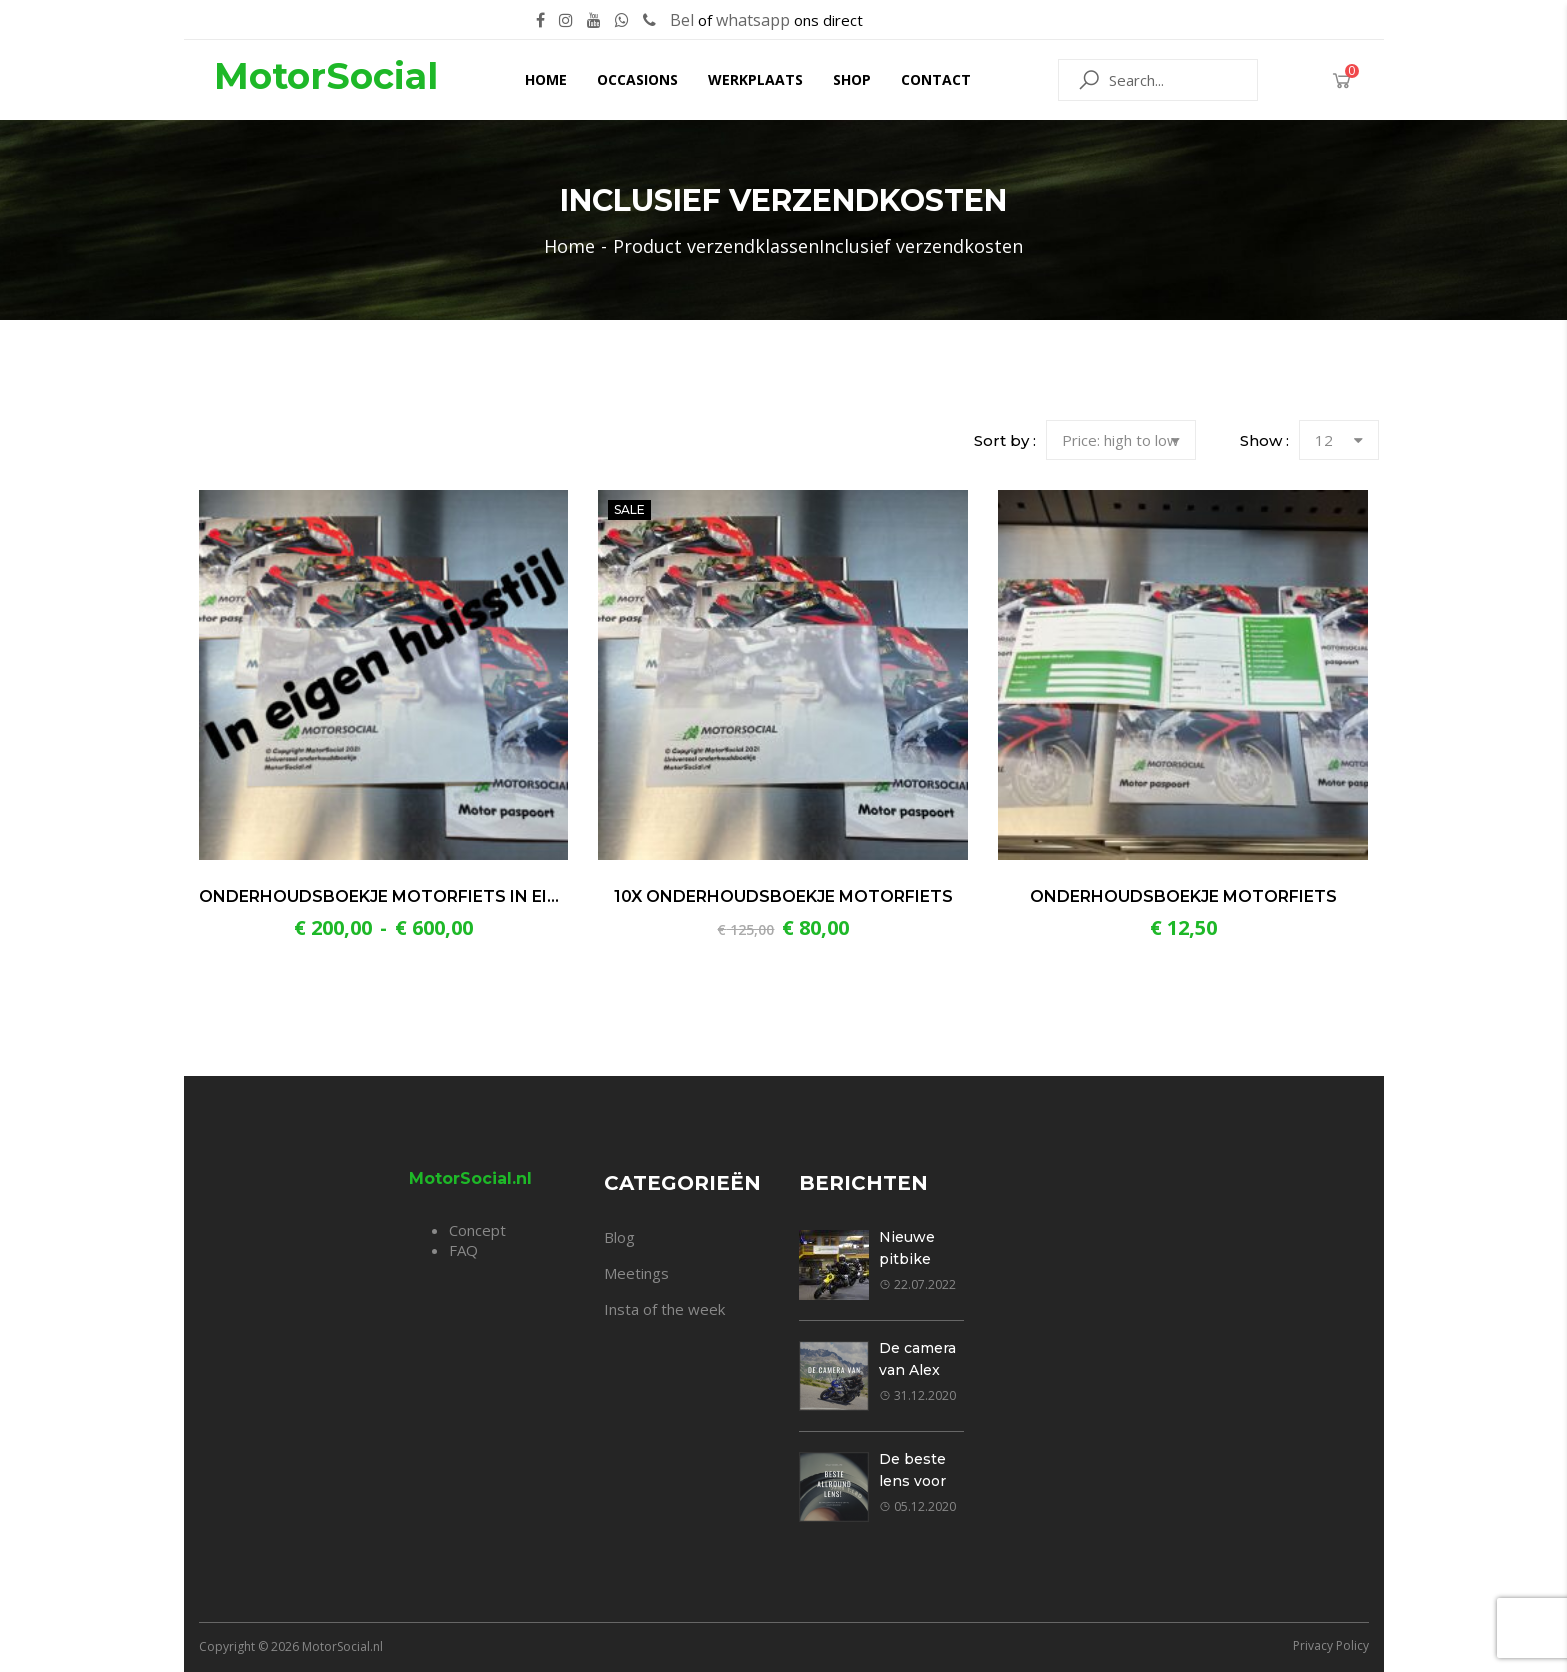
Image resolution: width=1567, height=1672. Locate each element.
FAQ (463, 1250)
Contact (936, 79)
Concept (477, 1230)
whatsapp (753, 20)
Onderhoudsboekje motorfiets (1183, 896)
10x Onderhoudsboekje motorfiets (783, 896)
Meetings (636, 1273)
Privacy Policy (1331, 1645)
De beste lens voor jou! (912, 1481)
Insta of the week (664, 1309)
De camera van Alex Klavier (917, 1370)
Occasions (637, 79)
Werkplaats (755, 79)
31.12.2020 (917, 1395)
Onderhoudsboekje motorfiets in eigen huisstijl (436, 896)
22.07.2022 (917, 1284)
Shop (852, 79)
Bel (682, 20)
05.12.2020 (917, 1506)
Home (546, 79)
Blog (619, 1237)
